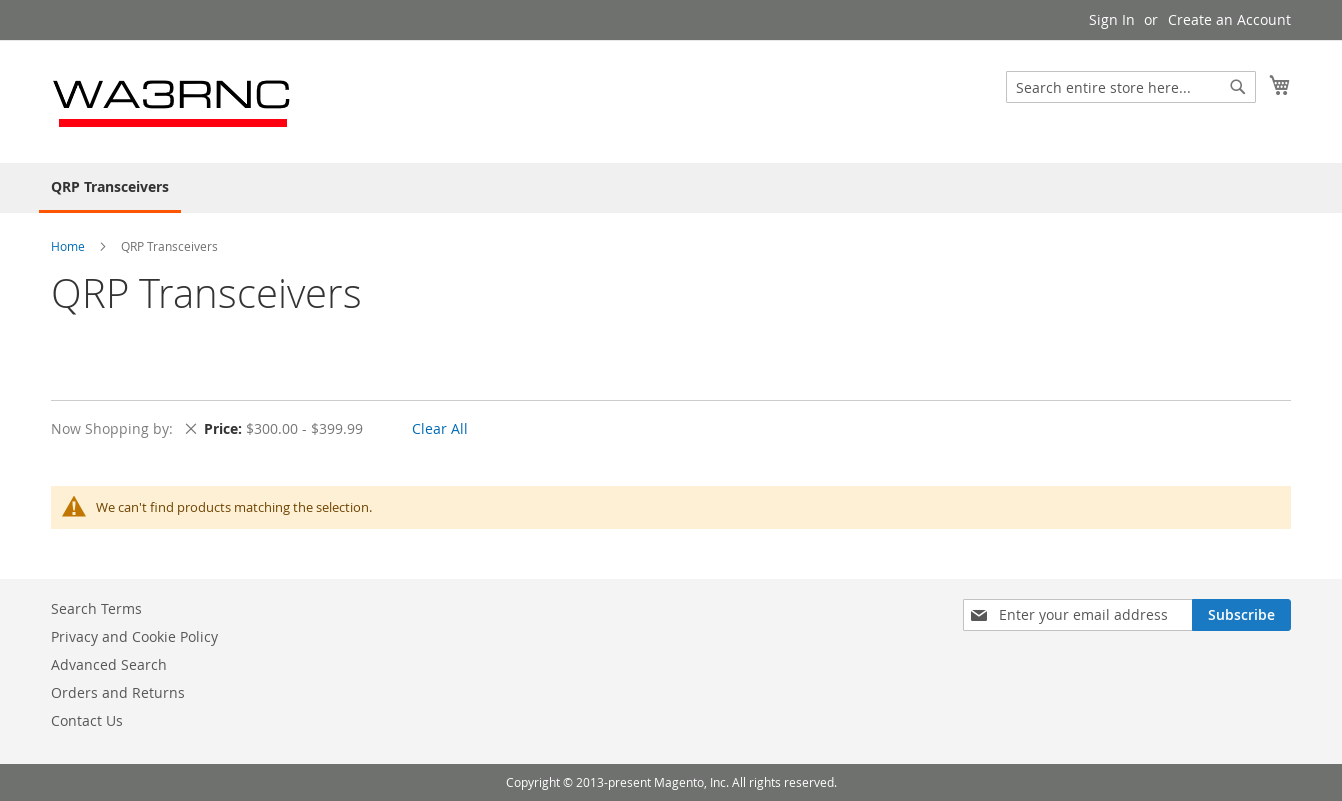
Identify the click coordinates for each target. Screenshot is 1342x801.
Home (69, 246)
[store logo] (173, 100)
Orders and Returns (118, 692)
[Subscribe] (1241, 615)
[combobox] (1131, 87)
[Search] (1238, 87)
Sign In (1112, 19)
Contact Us (87, 720)
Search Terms (96, 608)
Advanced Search (109, 664)
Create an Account (1229, 19)
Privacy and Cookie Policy (134, 636)
